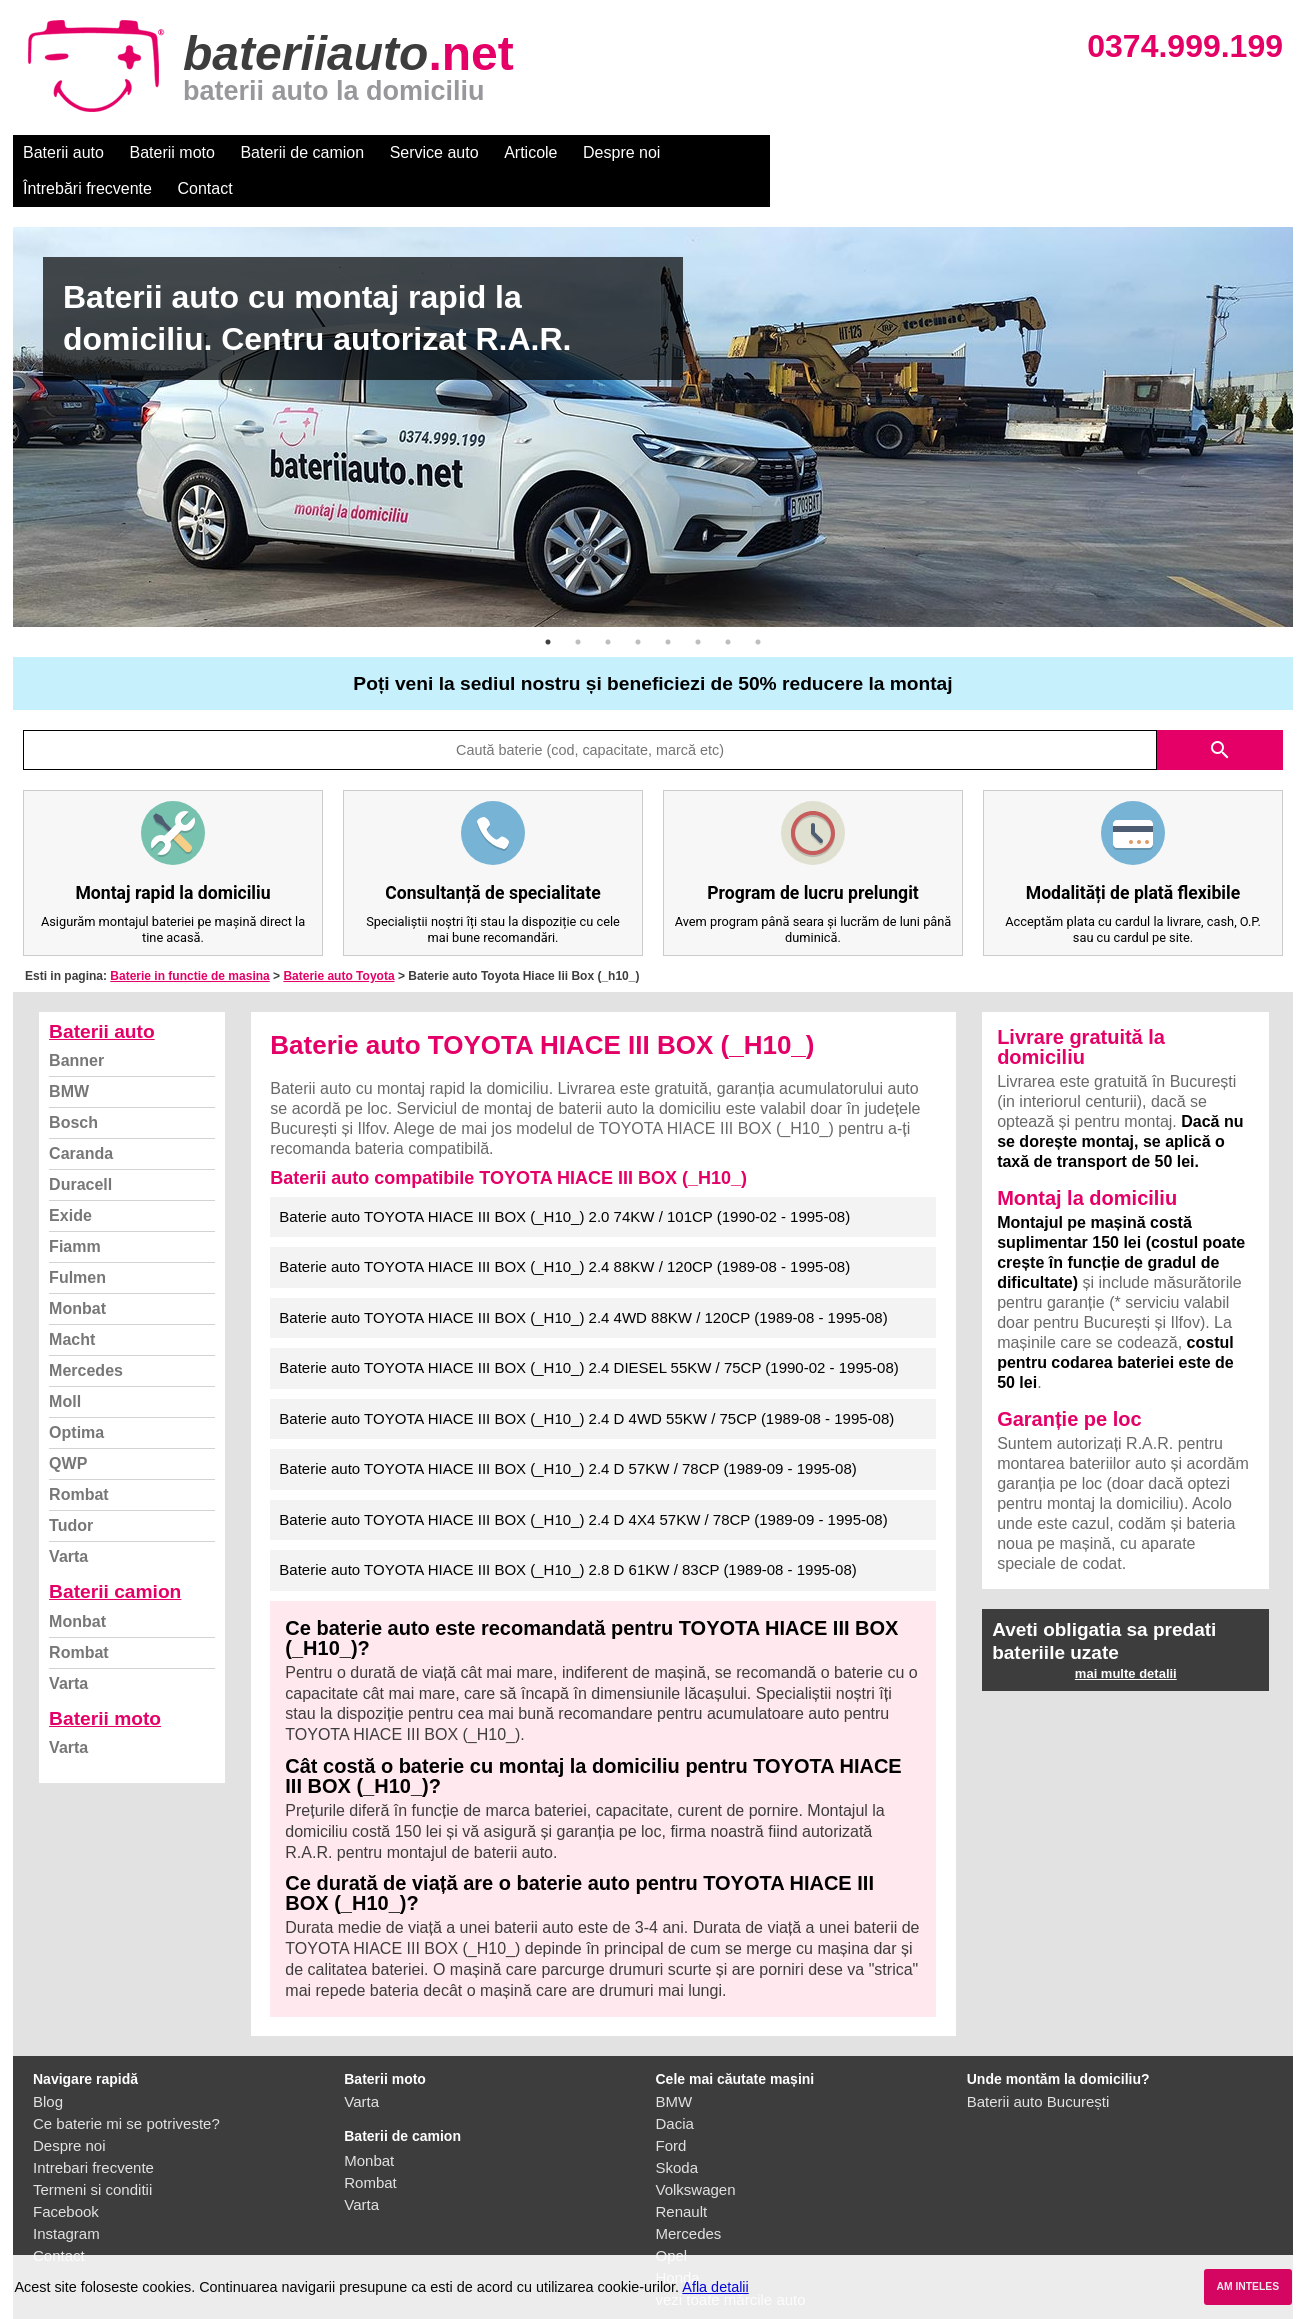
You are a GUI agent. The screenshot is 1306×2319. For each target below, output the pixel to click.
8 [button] (758, 606)
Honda (678, 2241)
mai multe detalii (1126, 1637)
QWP (68, 1427)
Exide (70, 1179)
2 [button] (578, 606)
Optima (76, 1396)
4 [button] (638, 606)
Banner (76, 1024)
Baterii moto (172, 152)
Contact (862, 152)
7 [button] (728, 606)
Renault (682, 2175)
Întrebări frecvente (744, 152)
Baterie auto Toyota (338, 940)
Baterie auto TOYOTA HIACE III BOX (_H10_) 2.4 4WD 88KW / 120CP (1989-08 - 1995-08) (583, 1281)
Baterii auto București (1038, 2065)
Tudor (71, 1489)
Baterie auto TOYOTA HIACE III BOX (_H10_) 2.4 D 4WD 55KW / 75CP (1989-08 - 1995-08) (586, 1382)
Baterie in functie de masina (189, 940)
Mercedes (86, 1334)
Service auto (434, 152)
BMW (69, 1055)
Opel (672, 2219)
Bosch (73, 1086)
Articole (530, 152)
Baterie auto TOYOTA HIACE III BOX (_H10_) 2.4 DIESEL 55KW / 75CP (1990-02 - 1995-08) (588, 1331)
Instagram (66, 2197)
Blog (48, 2065)
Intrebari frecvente (93, 2131)
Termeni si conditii (92, 2153)
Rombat (79, 1458)
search (1220, 714)
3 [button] (608, 606)
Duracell (80, 1148)
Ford (671, 2109)
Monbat (77, 1272)
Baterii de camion (302, 152)
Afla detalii (715, 2287)
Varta (68, 1520)
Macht (72, 1303)
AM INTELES (1247, 2286)
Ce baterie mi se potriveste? (126, 2087)
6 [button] (698, 606)
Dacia (675, 2087)
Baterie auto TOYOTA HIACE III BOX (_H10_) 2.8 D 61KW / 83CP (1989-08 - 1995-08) (568, 1533)
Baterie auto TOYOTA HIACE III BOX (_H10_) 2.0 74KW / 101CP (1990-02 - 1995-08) (564, 1180)
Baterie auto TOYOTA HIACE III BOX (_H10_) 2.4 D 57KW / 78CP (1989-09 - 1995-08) (568, 1432)
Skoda (677, 2131)
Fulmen (77, 1241)
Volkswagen (696, 2153)
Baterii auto (63, 152)
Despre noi (621, 152)
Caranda (81, 1117)
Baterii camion (115, 1555)
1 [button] (548, 606)
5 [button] (668, 606)
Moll (65, 1365)
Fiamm (75, 1210)
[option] (653, 391)
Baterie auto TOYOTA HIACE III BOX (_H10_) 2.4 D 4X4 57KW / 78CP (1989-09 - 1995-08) (583, 1483)
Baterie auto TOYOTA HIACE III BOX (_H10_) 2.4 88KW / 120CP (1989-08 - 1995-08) (564, 1230)
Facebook (66, 2175)
